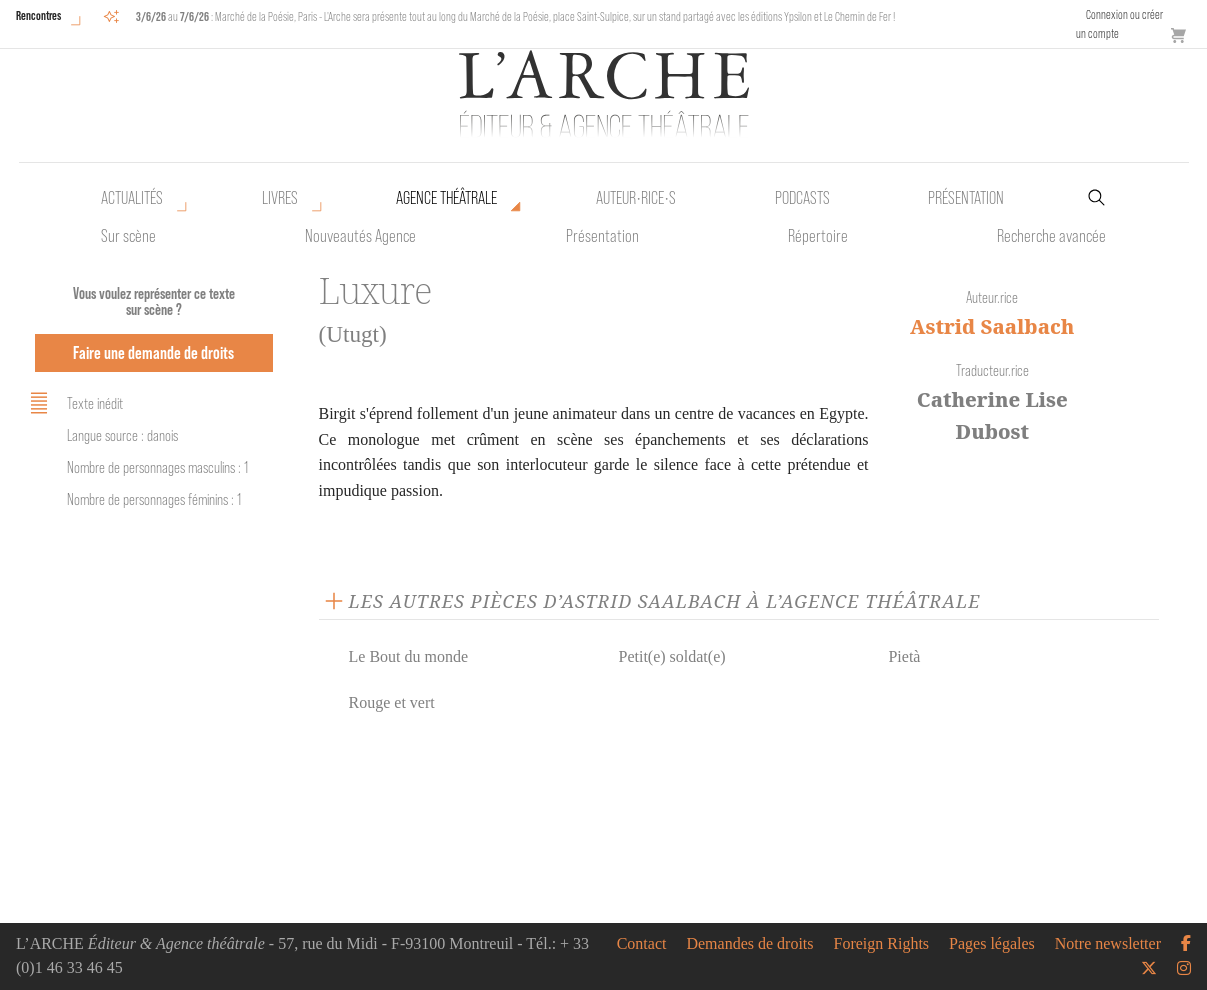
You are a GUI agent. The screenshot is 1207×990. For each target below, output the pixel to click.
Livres (280, 198)
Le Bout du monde (409, 656)
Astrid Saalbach (992, 326)
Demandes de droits (749, 944)
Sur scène (128, 236)
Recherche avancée (1051, 236)
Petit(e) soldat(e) (671, 656)
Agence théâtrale (446, 198)
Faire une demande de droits (153, 352)
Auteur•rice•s (636, 198)
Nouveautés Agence (360, 236)
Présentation (602, 236)
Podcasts (802, 198)
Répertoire (818, 236)
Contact (642, 944)
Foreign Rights (882, 944)
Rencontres (38, 15)
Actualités (132, 198)
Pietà (904, 656)
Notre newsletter (1108, 944)
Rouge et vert (392, 702)
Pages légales (992, 944)
